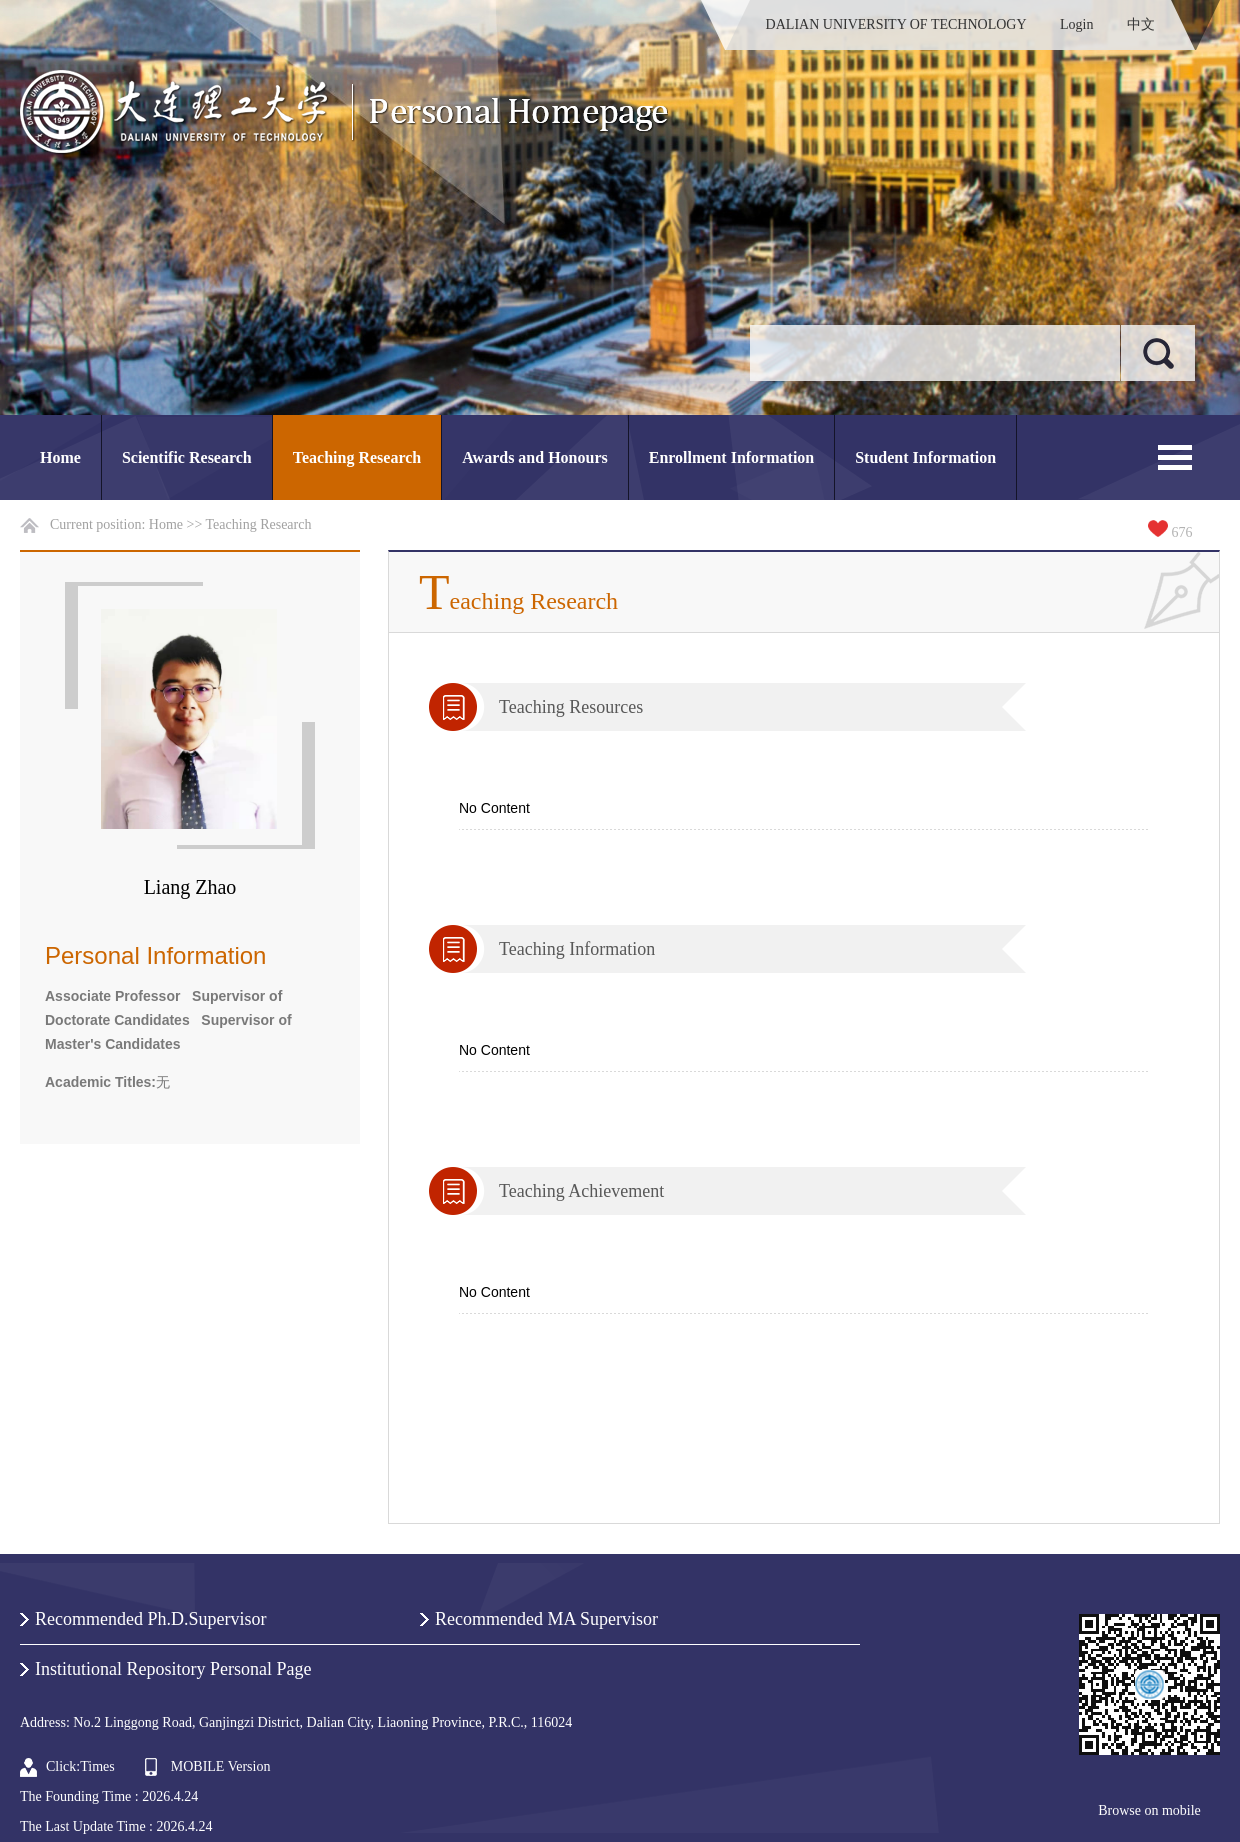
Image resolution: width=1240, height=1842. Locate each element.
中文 (1141, 24)
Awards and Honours (535, 457)
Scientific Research (187, 457)
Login (1076, 24)
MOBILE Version (221, 1766)
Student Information (925, 457)
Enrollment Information (731, 457)
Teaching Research (357, 457)
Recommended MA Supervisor (546, 1619)
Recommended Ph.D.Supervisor (150, 1619)
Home (60, 457)
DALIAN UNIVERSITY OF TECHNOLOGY (896, 24)
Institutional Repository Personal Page (173, 1669)
